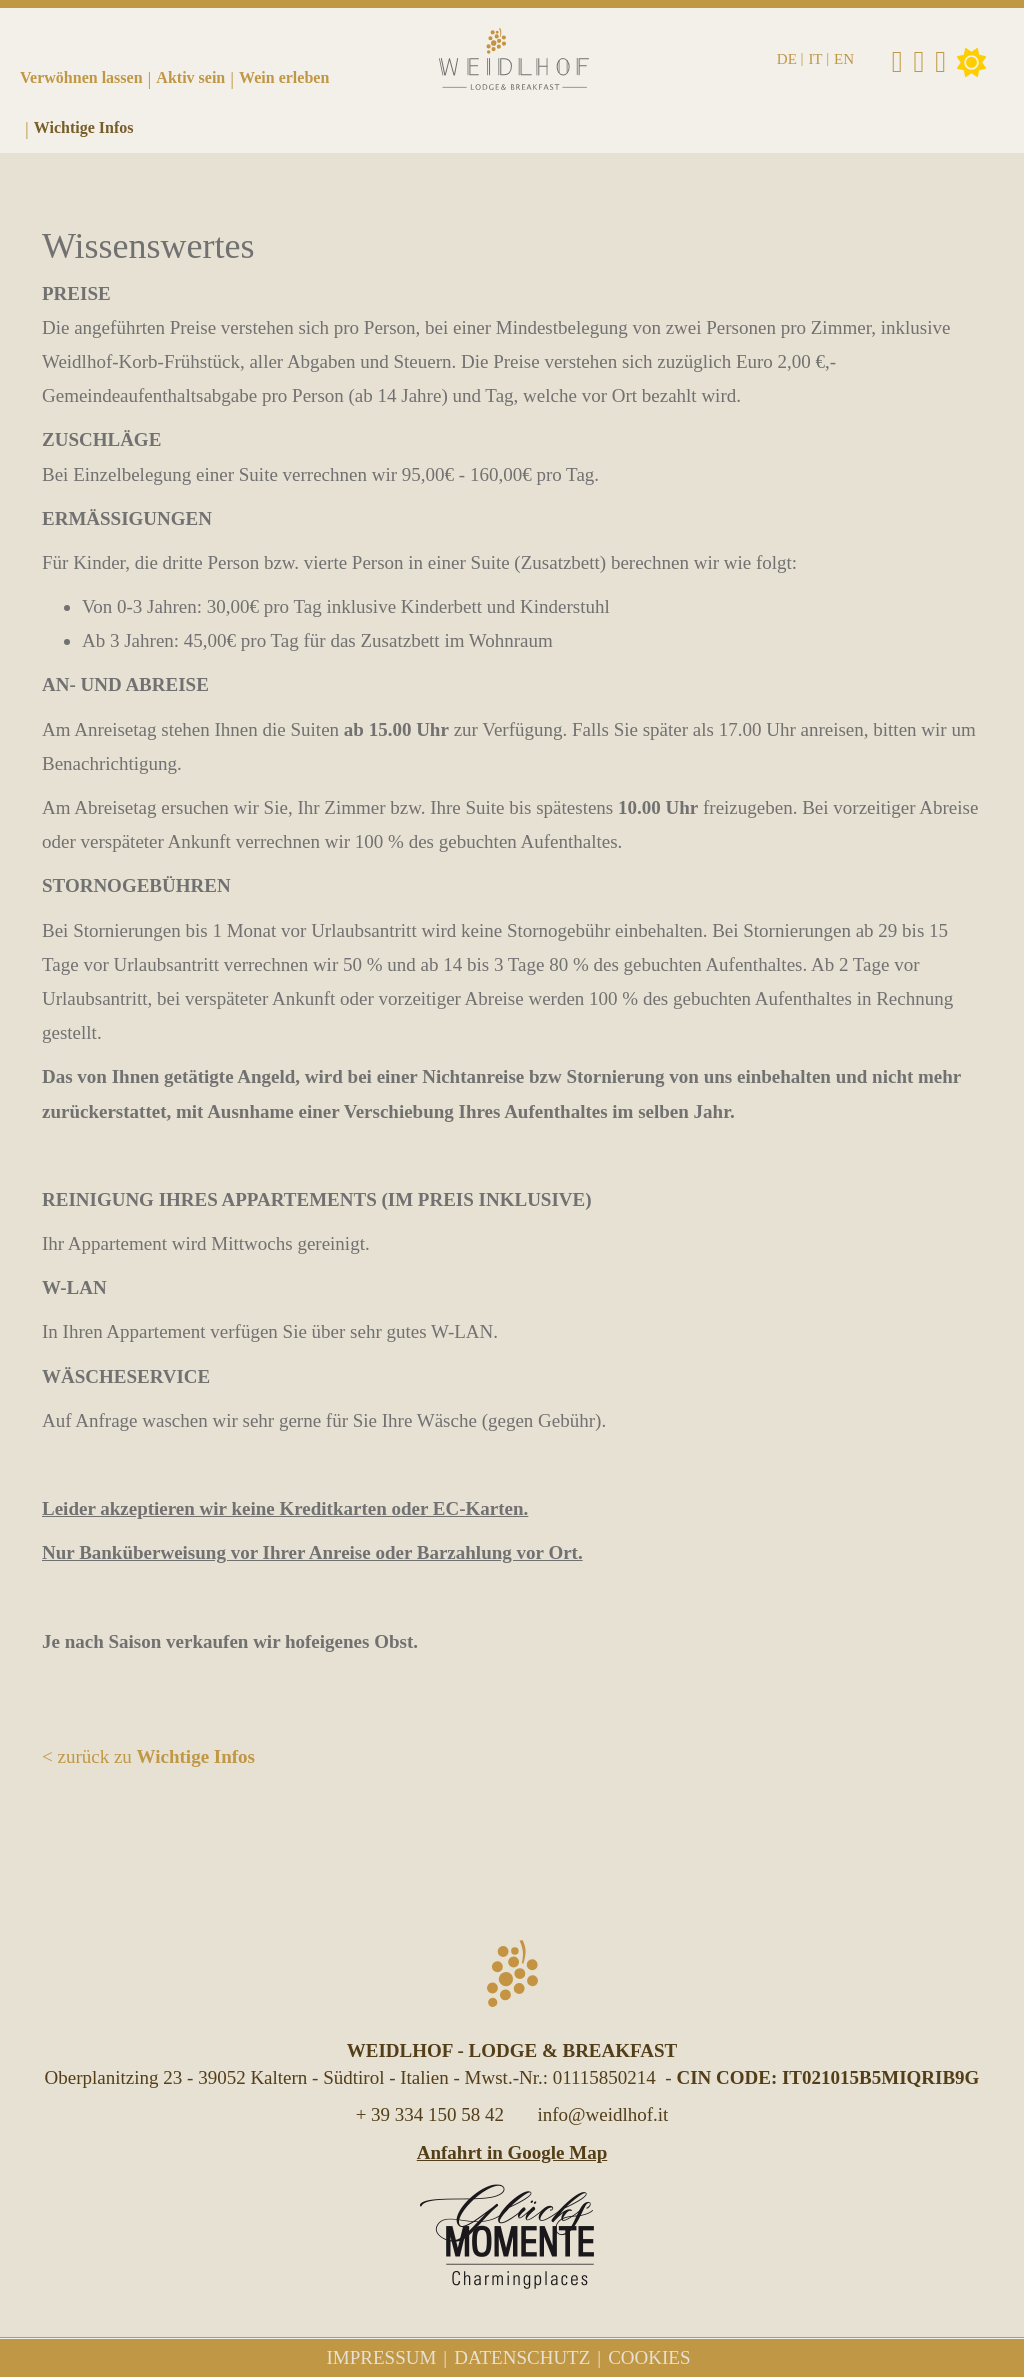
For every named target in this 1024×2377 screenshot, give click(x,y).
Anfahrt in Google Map (512, 2152)
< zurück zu (148, 1756)
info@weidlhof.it (602, 2114)
